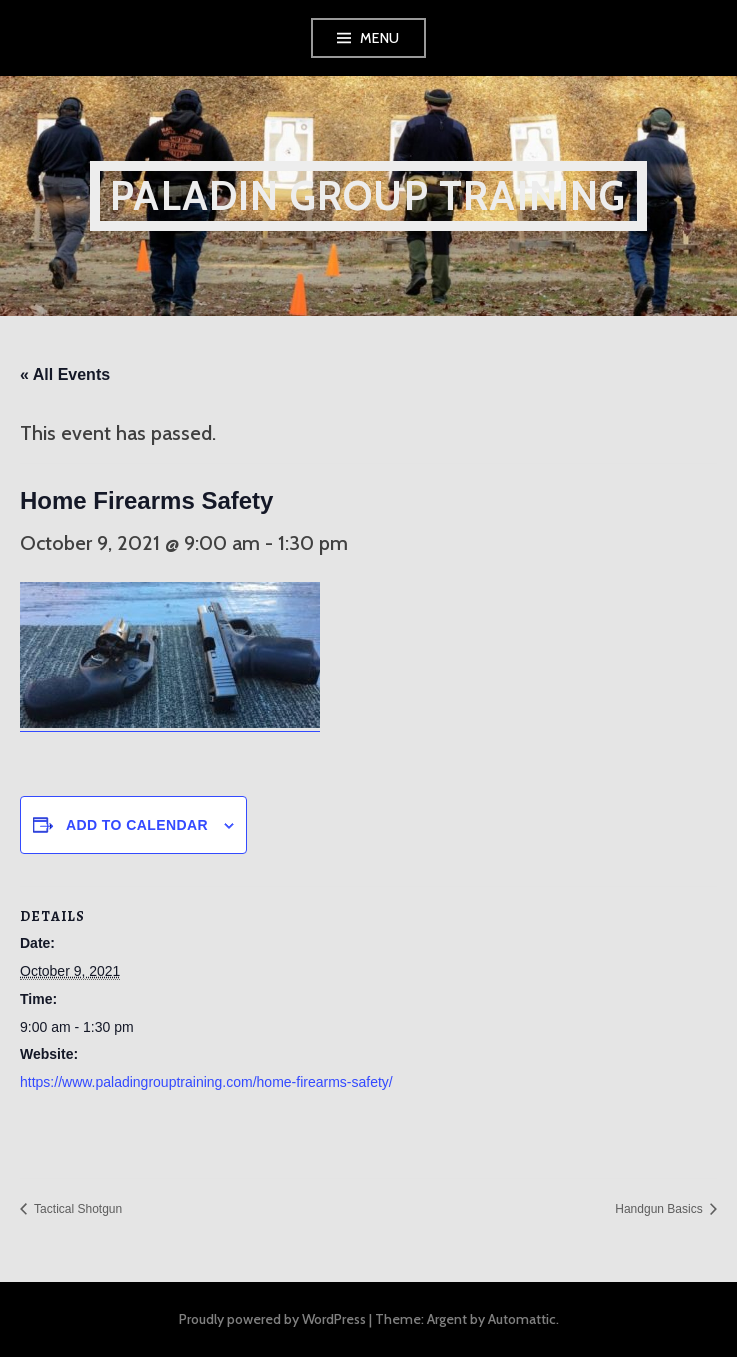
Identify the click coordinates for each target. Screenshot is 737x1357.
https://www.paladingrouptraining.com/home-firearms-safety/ (206, 1082)
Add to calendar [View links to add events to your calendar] (137, 825)
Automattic (522, 1319)
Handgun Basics (660, 1209)
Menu (380, 38)
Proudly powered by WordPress (272, 1319)
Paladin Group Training (368, 195)
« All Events (65, 374)
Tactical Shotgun (76, 1209)
